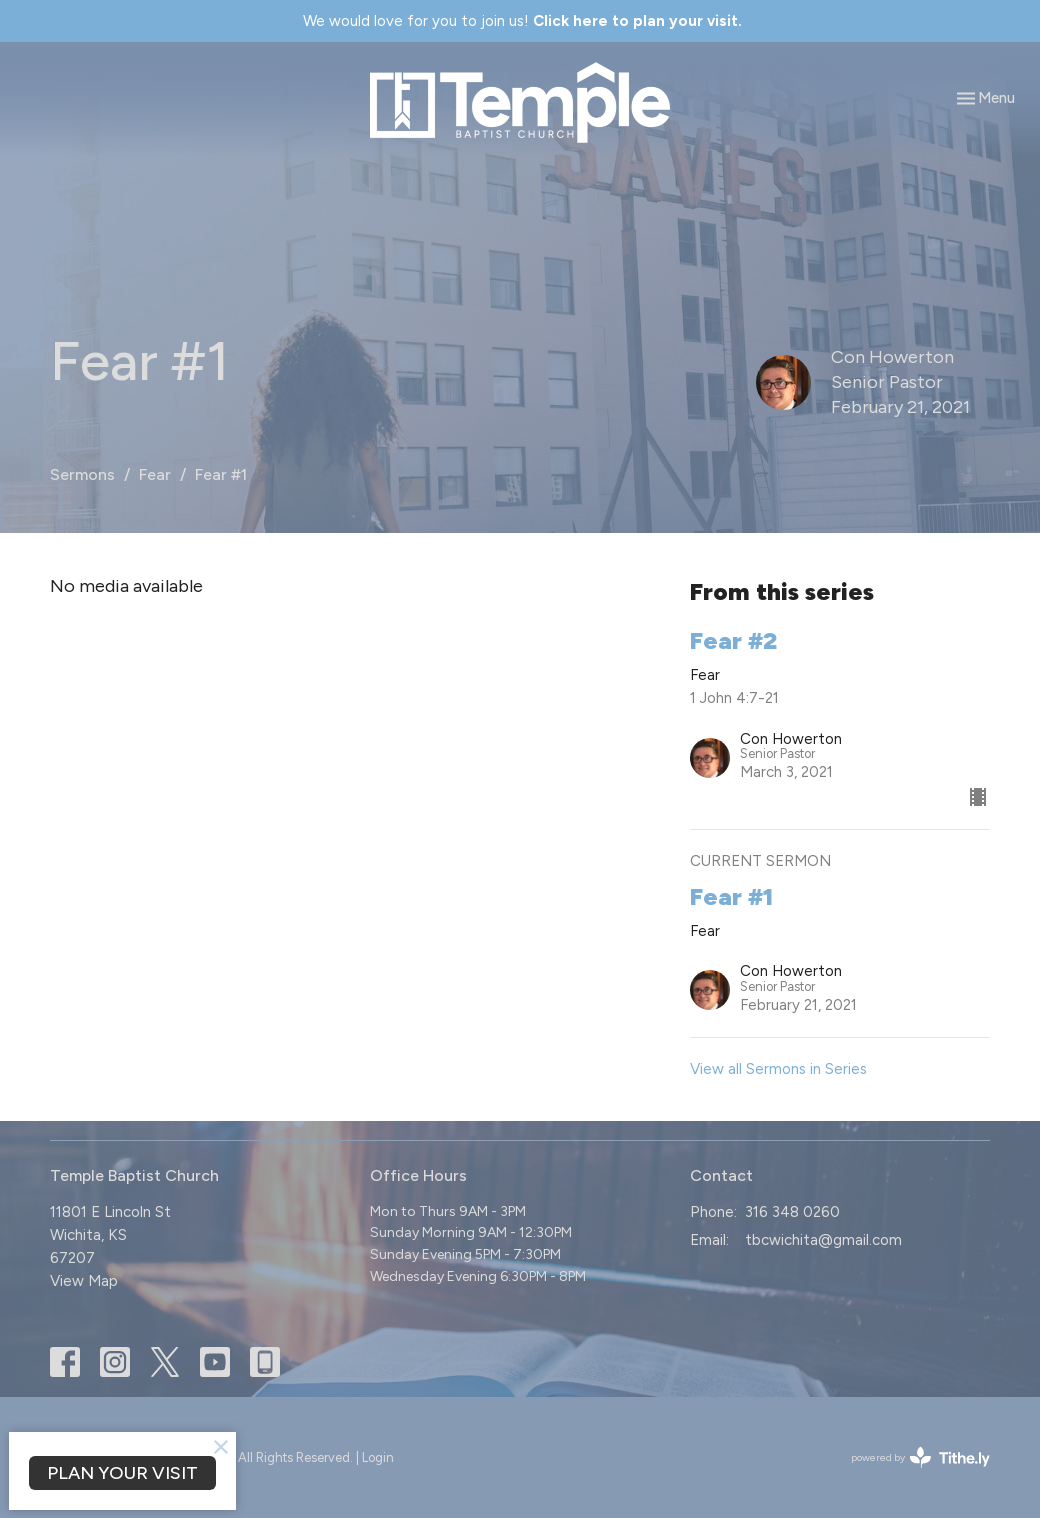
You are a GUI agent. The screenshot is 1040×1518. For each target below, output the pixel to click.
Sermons (82, 474)
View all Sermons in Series (778, 1069)
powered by (920, 1457)
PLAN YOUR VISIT (122, 1473)
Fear (155, 474)
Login (378, 1457)
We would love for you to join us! (522, 21)
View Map (84, 1281)
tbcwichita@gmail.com (823, 1240)
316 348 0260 (792, 1212)
